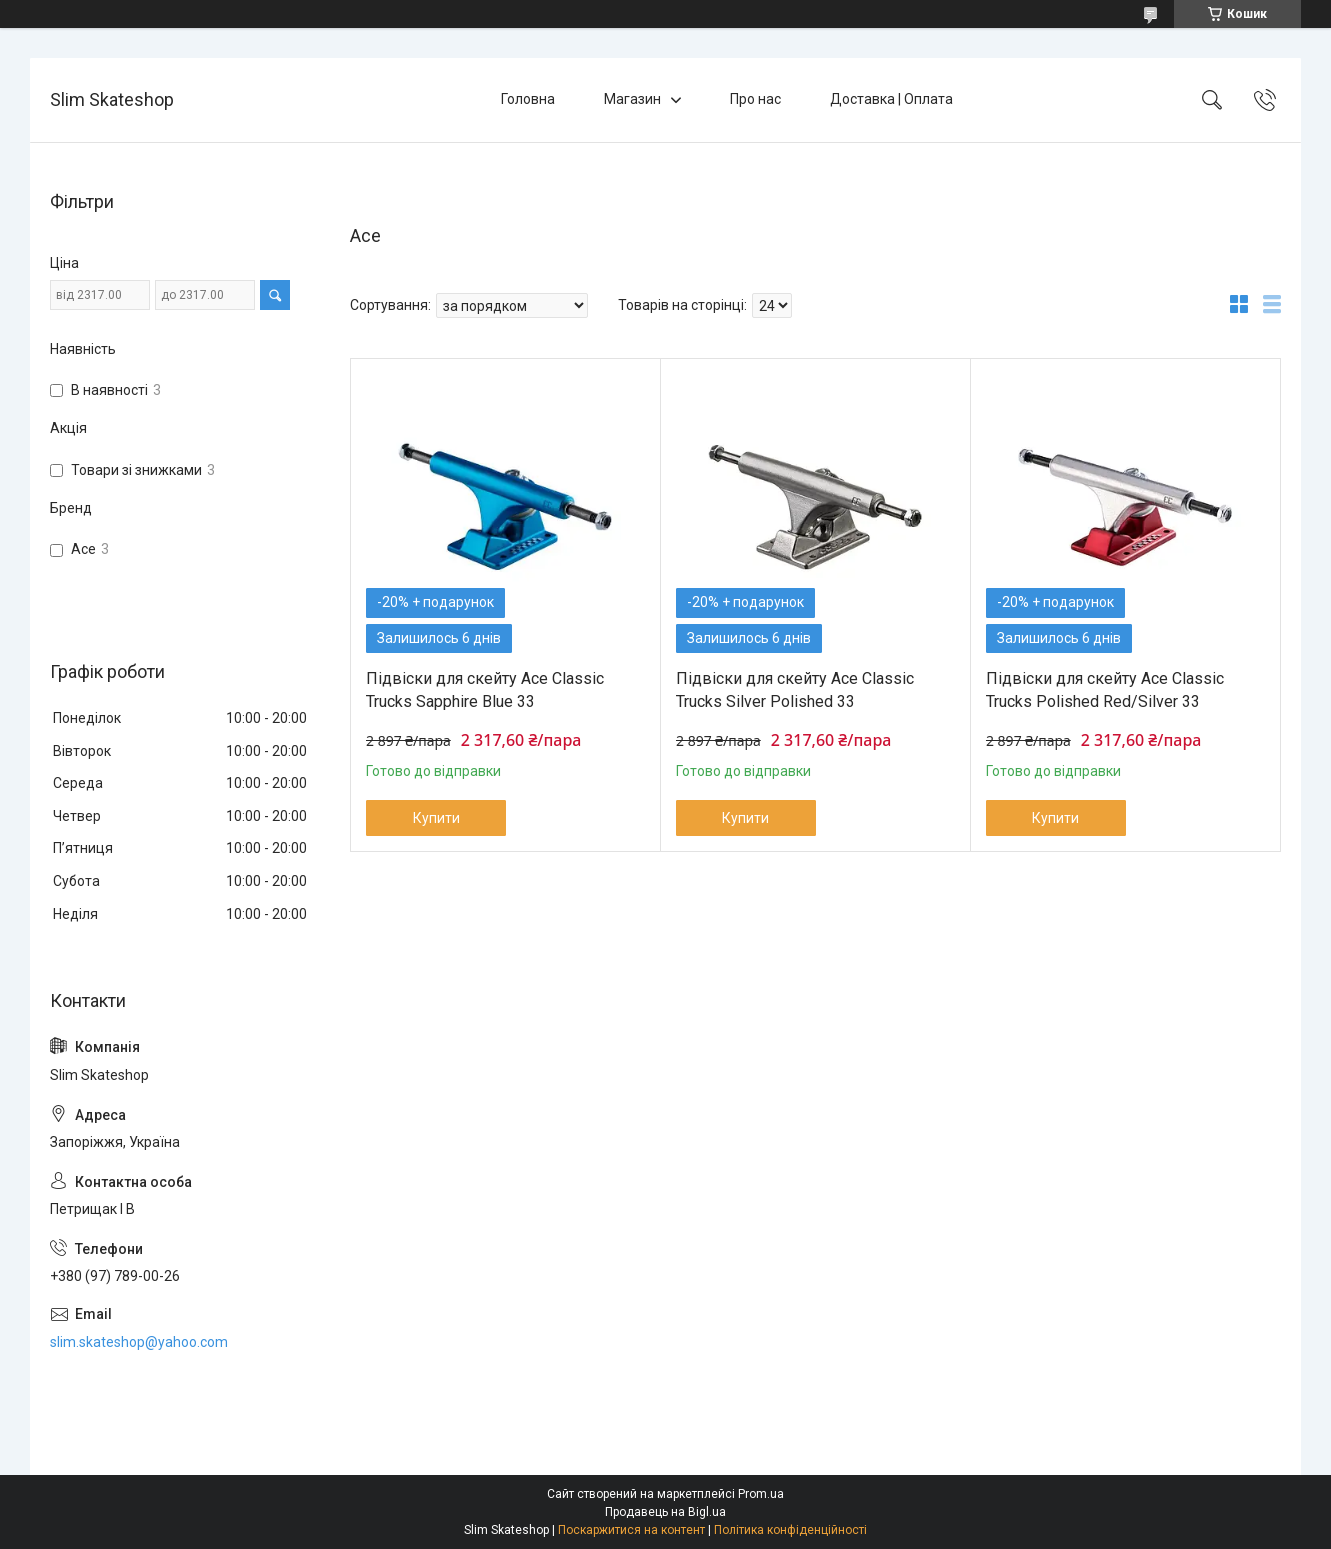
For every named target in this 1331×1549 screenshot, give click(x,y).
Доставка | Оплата (891, 99)
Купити (436, 818)
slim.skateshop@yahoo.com (139, 1342)
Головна (528, 99)
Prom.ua (761, 1494)
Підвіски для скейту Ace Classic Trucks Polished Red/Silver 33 (1105, 689)
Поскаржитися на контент (631, 1530)
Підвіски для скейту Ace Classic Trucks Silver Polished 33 (795, 689)
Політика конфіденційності (790, 1530)
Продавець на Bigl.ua (665, 1512)
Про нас (755, 99)
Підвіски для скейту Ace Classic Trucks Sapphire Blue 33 (485, 689)
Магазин (632, 99)
